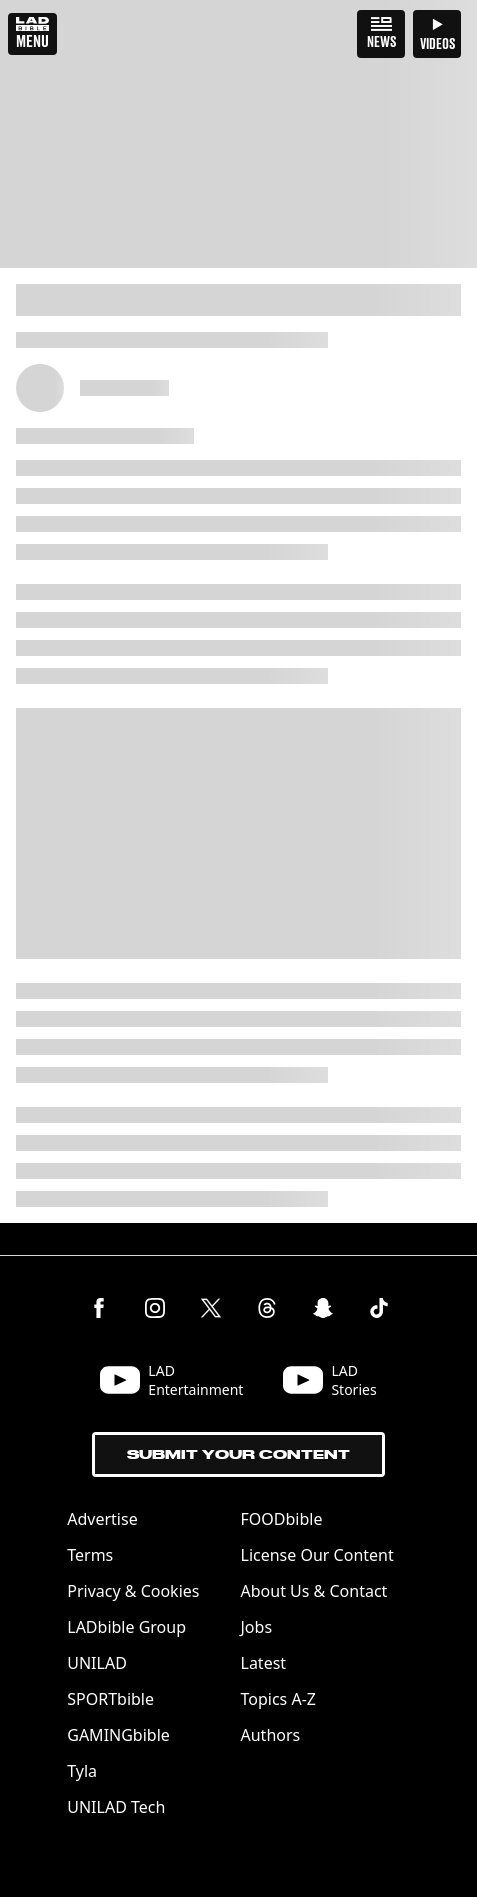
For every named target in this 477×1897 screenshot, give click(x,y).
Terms (90, 1555)
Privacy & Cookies (133, 1591)
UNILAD (97, 1663)
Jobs (257, 1627)
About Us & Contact (314, 1591)
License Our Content (317, 1555)
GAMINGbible (118, 1735)
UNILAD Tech (116, 1807)
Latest (264, 1663)
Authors (271, 1735)
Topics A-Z (278, 1699)
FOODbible (282, 1519)
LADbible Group (126, 1627)
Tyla (82, 1771)
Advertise (102, 1519)
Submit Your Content (238, 1454)
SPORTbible (110, 1699)
